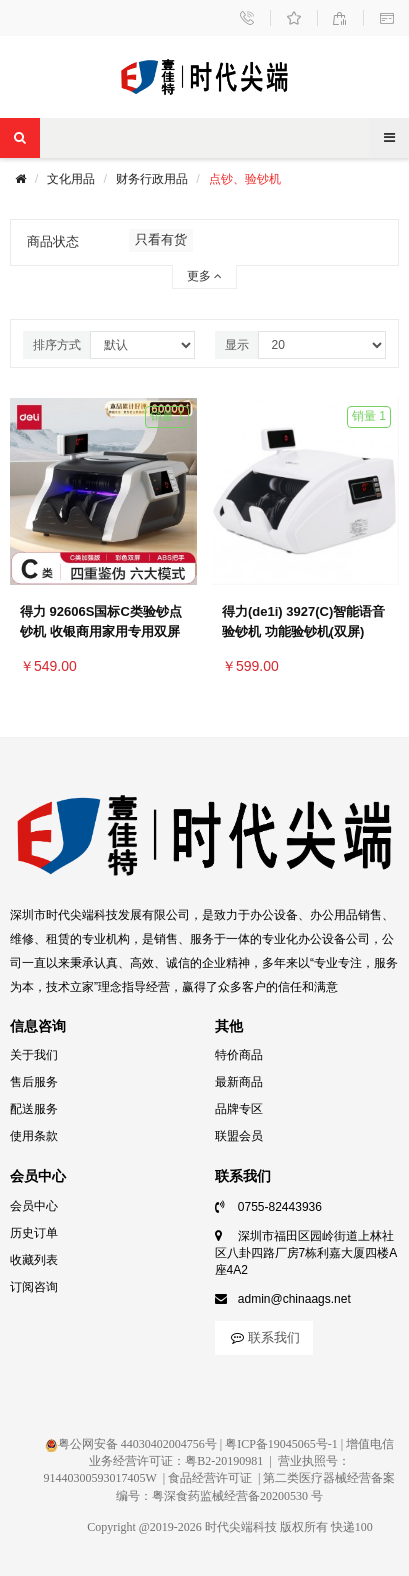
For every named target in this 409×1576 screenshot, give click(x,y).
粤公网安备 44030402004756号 (131, 1444)
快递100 (352, 1527)
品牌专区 (239, 1109)
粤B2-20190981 (224, 1461)
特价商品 (239, 1055)
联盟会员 (239, 1136)
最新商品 (239, 1082)
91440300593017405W (100, 1478)
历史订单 (34, 1233)
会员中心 (34, 1206)
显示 (237, 345)
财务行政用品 (152, 179)
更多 (204, 276)
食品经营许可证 (210, 1478)
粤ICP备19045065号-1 (281, 1444)
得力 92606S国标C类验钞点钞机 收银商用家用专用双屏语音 (101, 631)
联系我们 (264, 1337)
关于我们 (34, 1055)
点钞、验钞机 (245, 179)
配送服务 (34, 1109)
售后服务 (34, 1082)
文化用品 (71, 179)
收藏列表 (34, 1260)
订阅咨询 (34, 1287)
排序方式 (57, 345)
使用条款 (34, 1136)
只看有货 (161, 239)
